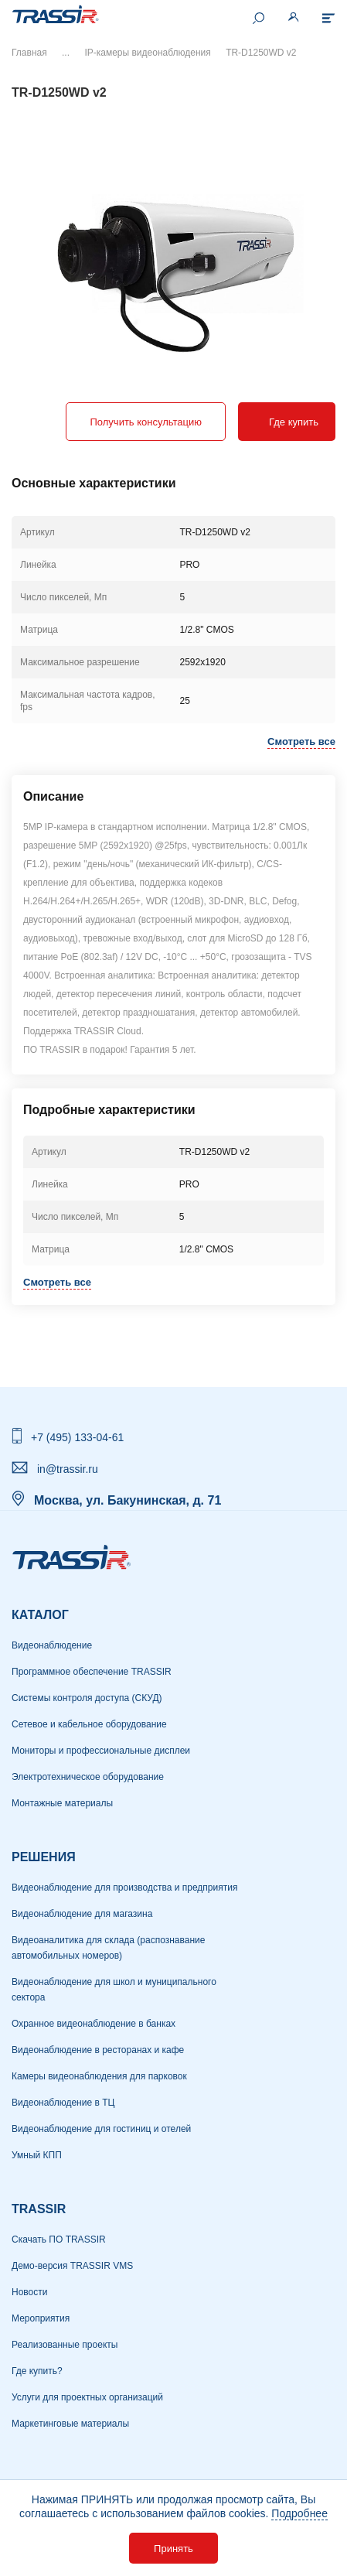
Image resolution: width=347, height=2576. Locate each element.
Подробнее (299, 2513)
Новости (29, 2292)
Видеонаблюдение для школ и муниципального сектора (114, 1989)
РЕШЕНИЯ (44, 1857)
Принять (173, 2548)
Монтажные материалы (62, 1803)
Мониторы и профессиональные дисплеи (101, 1750)
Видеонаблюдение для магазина (82, 1913)
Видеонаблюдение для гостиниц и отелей (101, 2128)
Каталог (40, 1614)
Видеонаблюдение (52, 1645)
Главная (29, 52)
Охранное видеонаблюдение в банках (93, 2023)
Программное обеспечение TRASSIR (92, 1671)
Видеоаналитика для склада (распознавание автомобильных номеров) (108, 1948)
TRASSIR (39, 2209)
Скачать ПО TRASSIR (59, 2239)
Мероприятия (41, 2318)
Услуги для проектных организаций (87, 2397)
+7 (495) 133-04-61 (77, 1437)
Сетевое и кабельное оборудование (89, 1724)
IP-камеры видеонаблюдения (147, 52)
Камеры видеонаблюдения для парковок (99, 2076)
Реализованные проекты (64, 2344)
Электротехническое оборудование (88, 1776)
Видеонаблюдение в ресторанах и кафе (98, 2050)
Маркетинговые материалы (70, 2423)
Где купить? (37, 2371)
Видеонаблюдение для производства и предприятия (124, 1887)
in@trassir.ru (67, 1469)
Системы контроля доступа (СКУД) (87, 1698)
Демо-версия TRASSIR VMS (72, 2265)
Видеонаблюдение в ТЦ (63, 2102)
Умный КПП (37, 2155)
